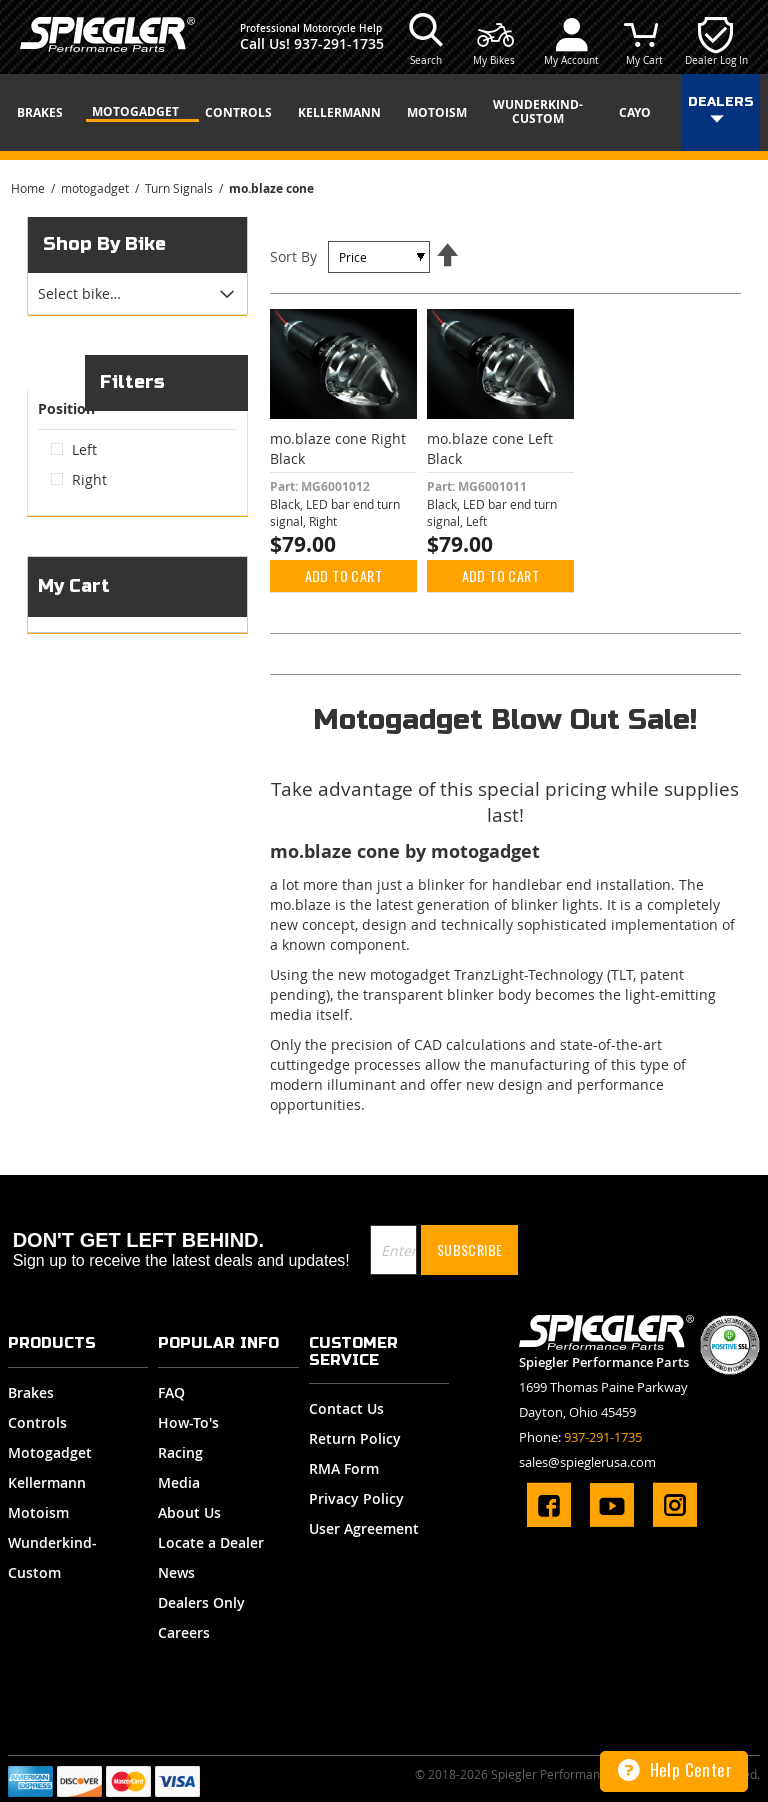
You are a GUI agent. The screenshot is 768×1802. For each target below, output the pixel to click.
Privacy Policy (356, 1498)
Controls (37, 1422)
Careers (184, 1632)
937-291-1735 (339, 43)
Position (66, 430)
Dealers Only (201, 1602)
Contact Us (346, 1408)
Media (179, 1482)
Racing (180, 1452)
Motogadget (50, 1452)
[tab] (137, 294)
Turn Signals (180, 188)
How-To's (188, 1422)
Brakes (31, 1392)
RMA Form (344, 1468)
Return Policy (355, 1438)
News (176, 1572)
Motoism (38, 1512)
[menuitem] (47, 113)
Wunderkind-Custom (52, 1557)
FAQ (171, 1392)
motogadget (96, 188)
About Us (189, 1512)
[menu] (384, 112)
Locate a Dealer (211, 1542)
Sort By (293, 256)
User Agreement (364, 1528)
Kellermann (47, 1482)
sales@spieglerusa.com (587, 1462)
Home (29, 188)
